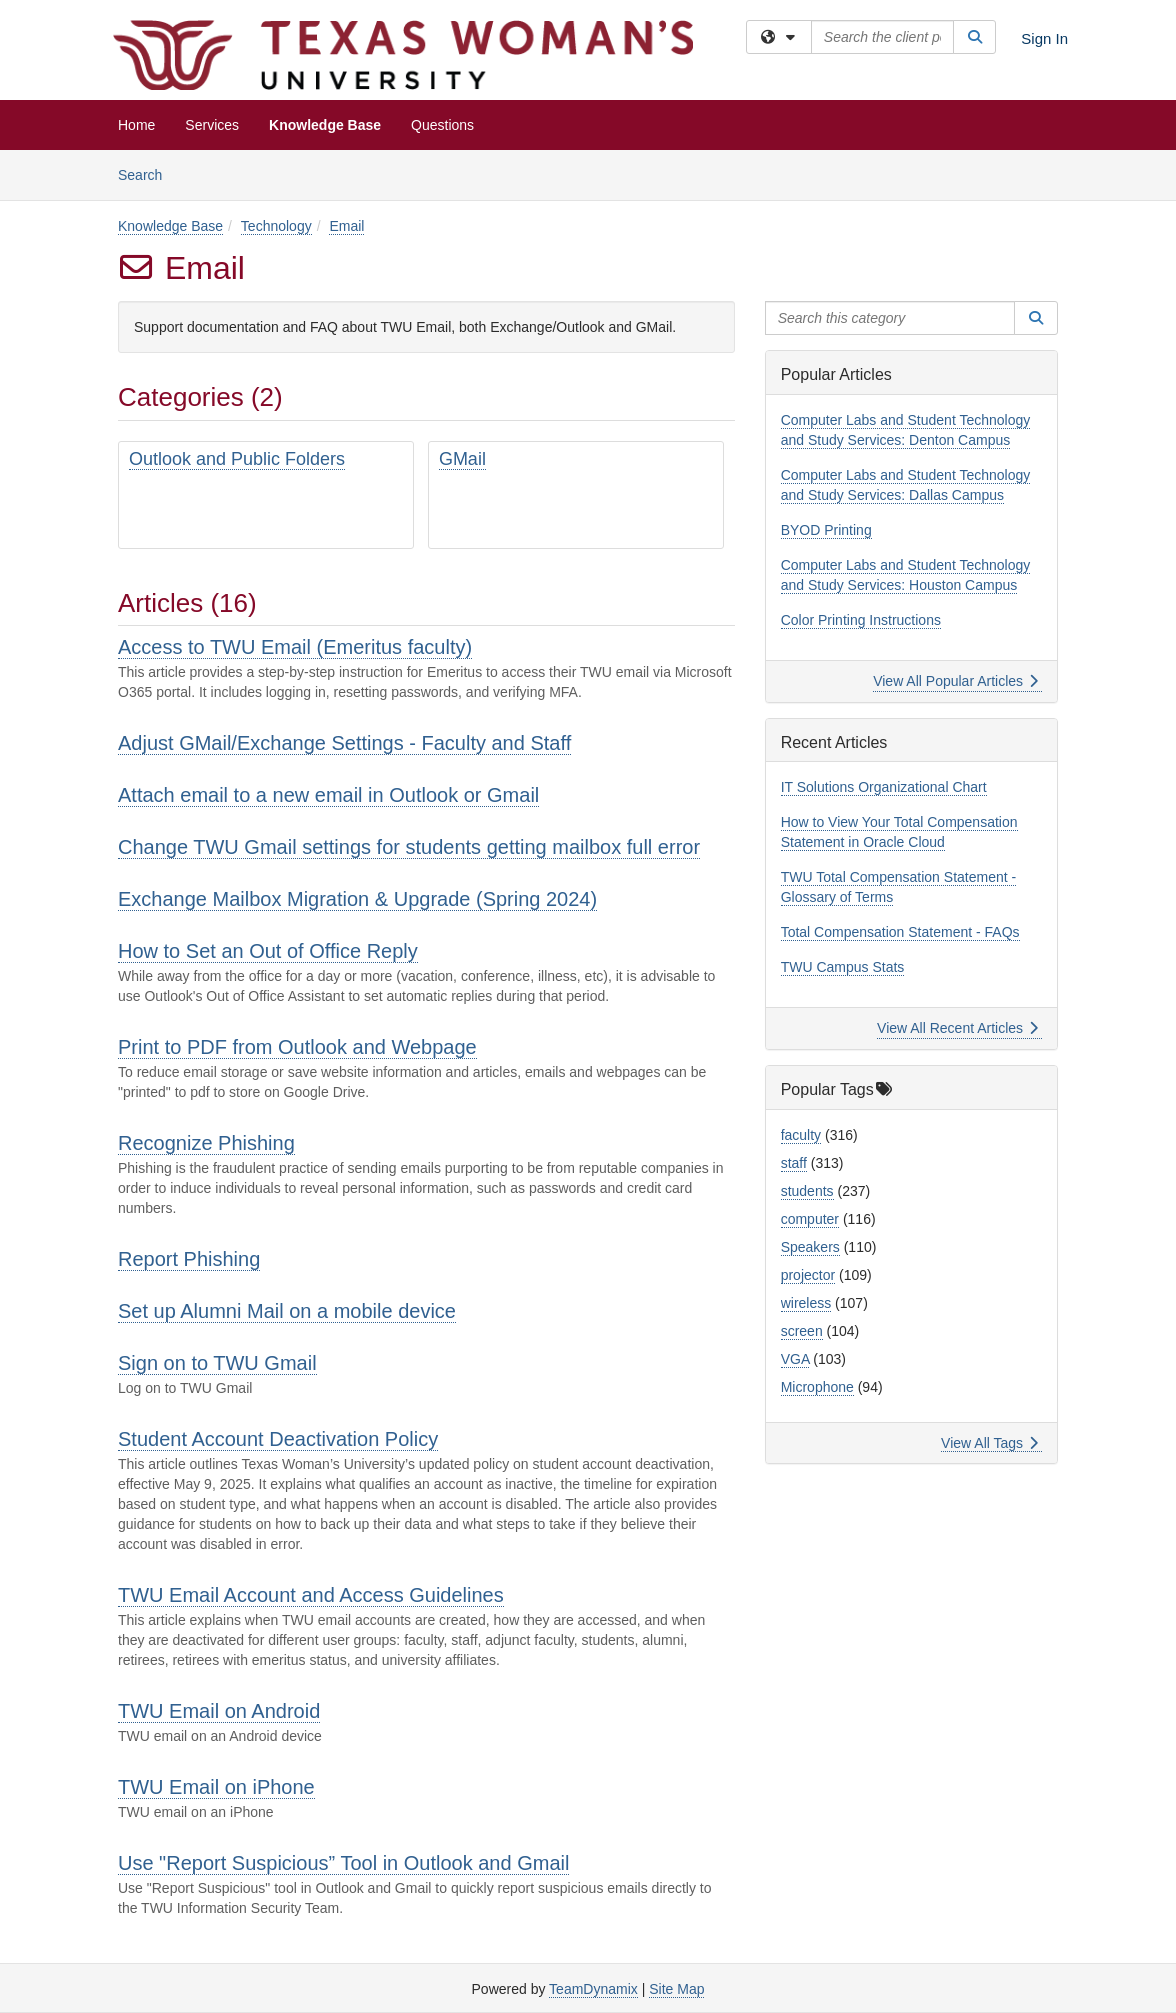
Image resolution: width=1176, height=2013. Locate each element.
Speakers (810, 1247)
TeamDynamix (593, 1989)
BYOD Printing (826, 530)
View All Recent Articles (957, 1028)
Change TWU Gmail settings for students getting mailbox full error (409, 847)
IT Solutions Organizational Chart (884, 787)
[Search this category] (890, 318)
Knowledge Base (325, 125)
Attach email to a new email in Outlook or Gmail (328, 795)
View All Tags (989, 1443)
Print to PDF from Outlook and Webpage (297, 1047)
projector (808, 1275)
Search (147, 173)
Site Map (676, 1989)
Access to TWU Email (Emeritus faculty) (295, 647)
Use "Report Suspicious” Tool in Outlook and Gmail (343, 1863)
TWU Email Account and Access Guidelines (311, 1595)
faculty (801, 1135)
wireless (806, 1303)
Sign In (1044, 38)
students (807, 1191)
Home (136, 125)
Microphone (817, 1387)
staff (794, 1163)
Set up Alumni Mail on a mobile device (287, 1311)
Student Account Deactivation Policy (278, 1439)
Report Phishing (189, 1259)
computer (810, 1219)
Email (346, 226)
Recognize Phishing (206, 1143)
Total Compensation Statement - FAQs (900, 932)
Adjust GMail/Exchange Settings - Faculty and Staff (344, 743)
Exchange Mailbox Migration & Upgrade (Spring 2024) (357, 899)
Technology (276, 226)
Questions (442, 125)
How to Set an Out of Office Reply (268, 951)
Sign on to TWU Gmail (217, 1363)
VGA (795, 1359)
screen (802, 1331)
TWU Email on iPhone (216, 1787)
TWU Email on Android (219, 1711)
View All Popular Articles (955, 681)
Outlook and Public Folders (237, 459)
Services (212, 125)
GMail (462, 459)
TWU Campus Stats (843, 967)
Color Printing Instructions (861, 620)
